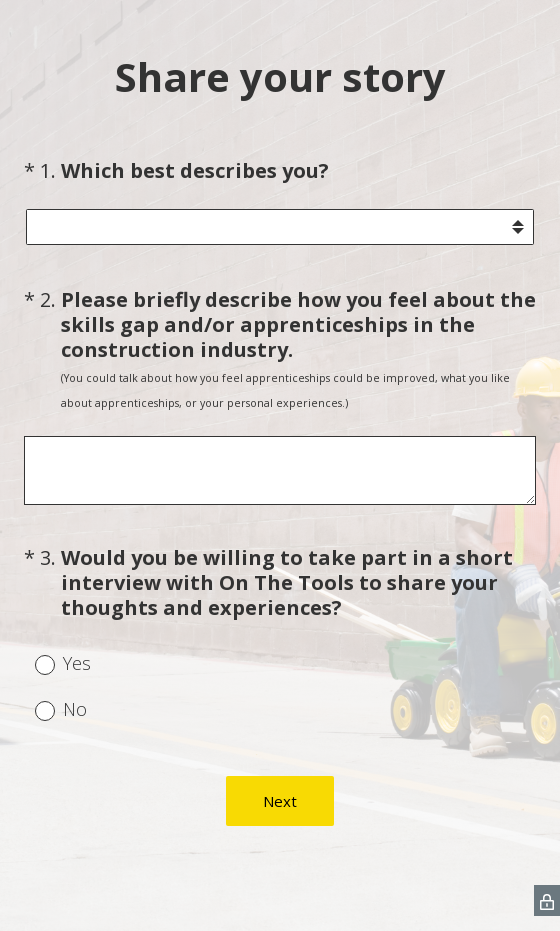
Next (280, 801)
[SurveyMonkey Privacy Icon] (547, 900)
